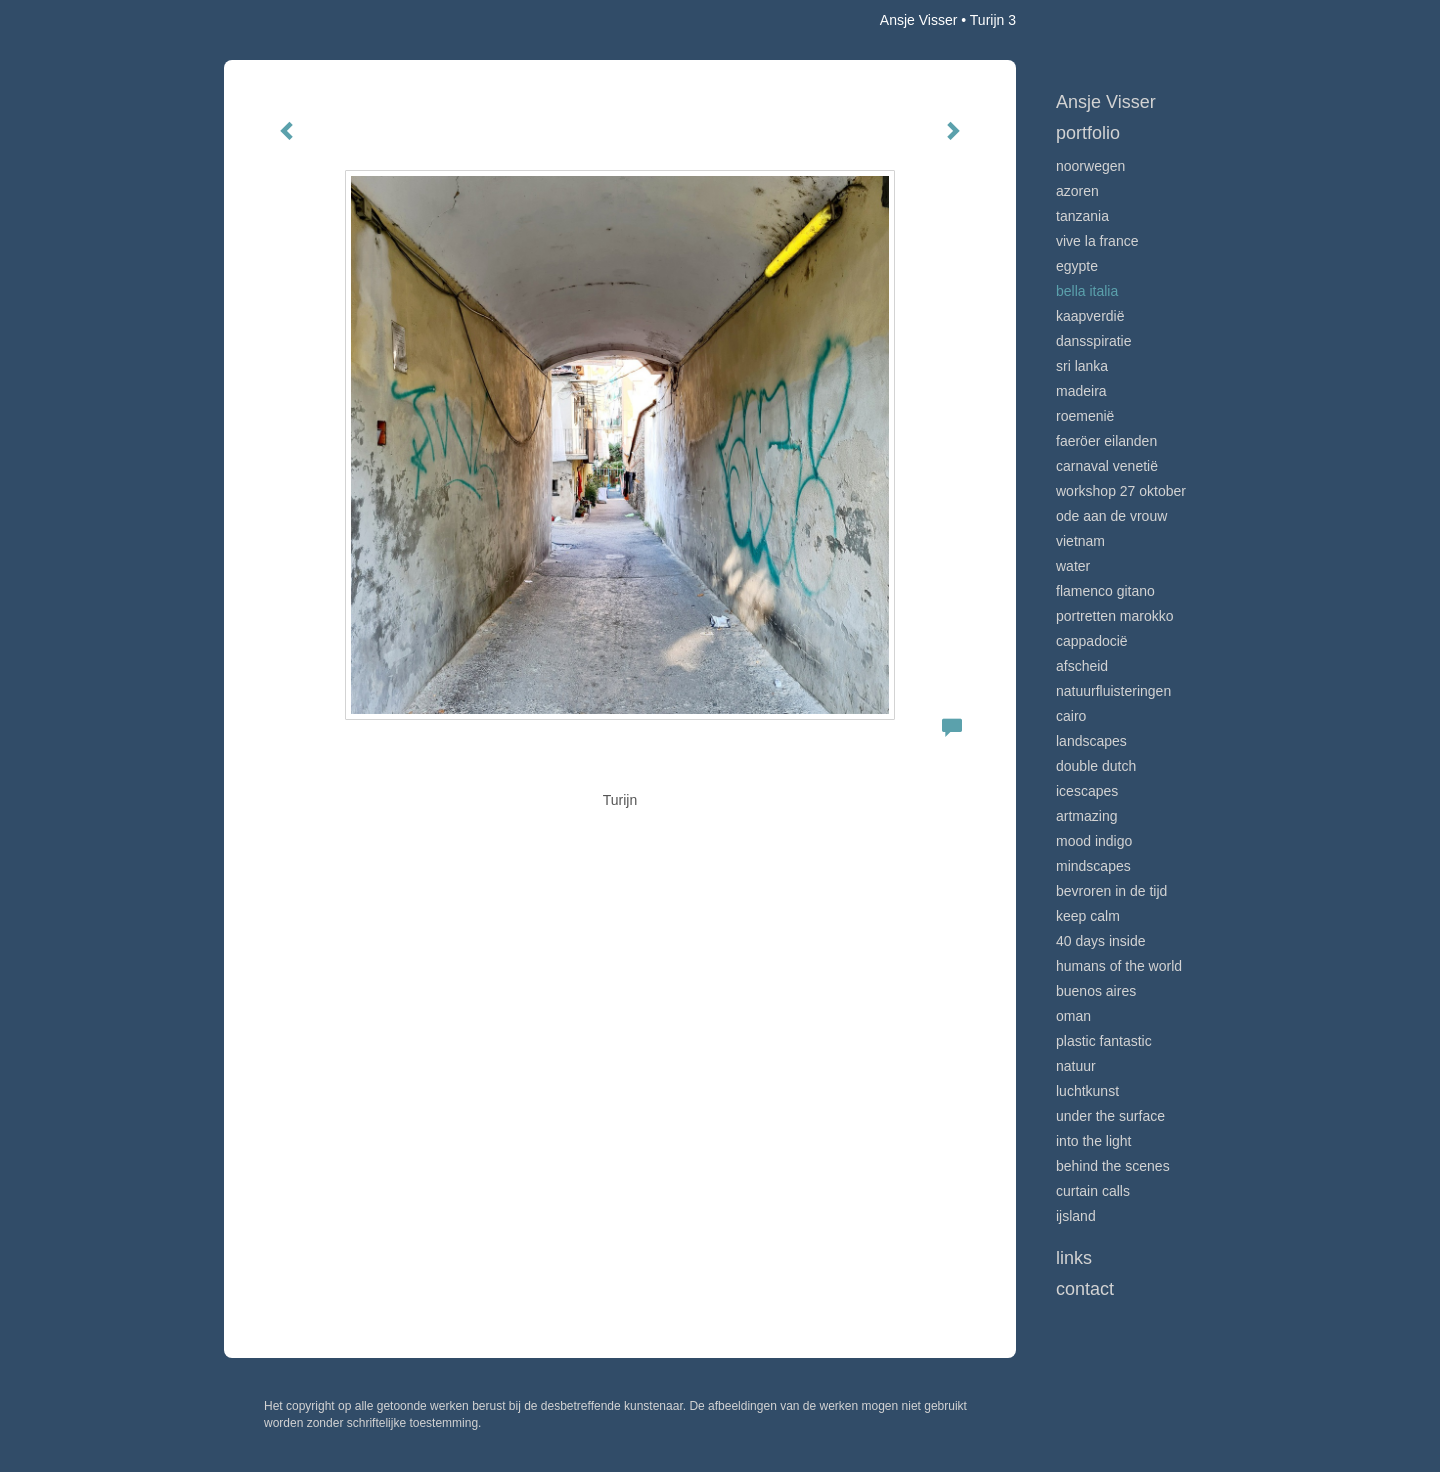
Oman (1073, 1016)
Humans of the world (1119, 966)
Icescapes (1087, 791)
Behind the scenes (1113, 1166)
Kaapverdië (1090, 316)
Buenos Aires (1096, 991)
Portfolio (1088, 133)
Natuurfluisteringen (1113, 691)
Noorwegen (1090, 166)
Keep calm (1088, 916)
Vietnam (1080, 541)
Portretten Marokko (1115, 616)
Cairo (1071, 716)
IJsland (1076, 1216)
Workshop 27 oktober (1121, 491)
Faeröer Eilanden (1106, 441)
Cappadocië (1092, 641)
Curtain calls (1093, 1191)
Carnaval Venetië (1107, 466)
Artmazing (1086, 816)
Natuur (1076, 1066)
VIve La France (1097, 241)
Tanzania (1082, 216)
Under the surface (1110, 1116)
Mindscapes (1093, 866)
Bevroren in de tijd (1111, 891)
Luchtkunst (1087, 1091)
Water (1073, 566)
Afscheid (1082, 666)
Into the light (1094, 1141)
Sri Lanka (1082, 366)
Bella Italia (1087, 291)
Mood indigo (1094, 841)
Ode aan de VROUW (1111, 516)
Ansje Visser (919, 20)
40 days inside (1101, 941)
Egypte (1077, 266)
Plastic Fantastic (1104, 1041)
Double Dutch (1096, 766)
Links (1074, 1258)
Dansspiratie (1094, 341)
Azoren (1077, 191)
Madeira (1081, 391)
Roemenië (1085, 416)
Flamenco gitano (1105, 591)
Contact (1085, 1289)
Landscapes (1091, 741)
